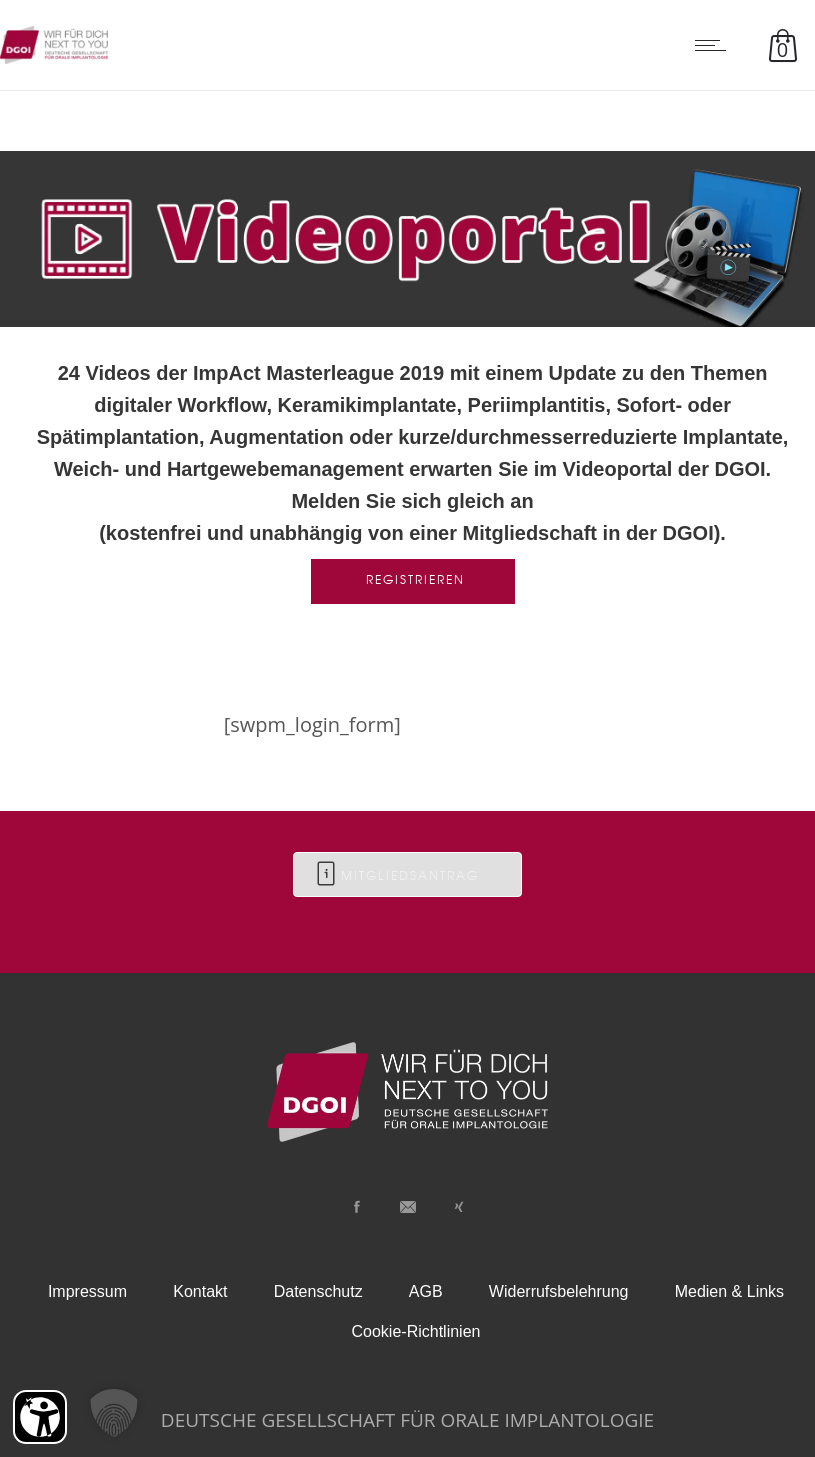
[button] (114, 1413)
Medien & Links (729, 1291)
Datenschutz (318, 1291)
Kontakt (200, 1291)
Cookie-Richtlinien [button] (416, 1331)
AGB (426, 1291)
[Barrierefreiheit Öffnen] (40, 1417)
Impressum (87, 1291)
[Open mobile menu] (715, 45)
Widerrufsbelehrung (559, 1291)
